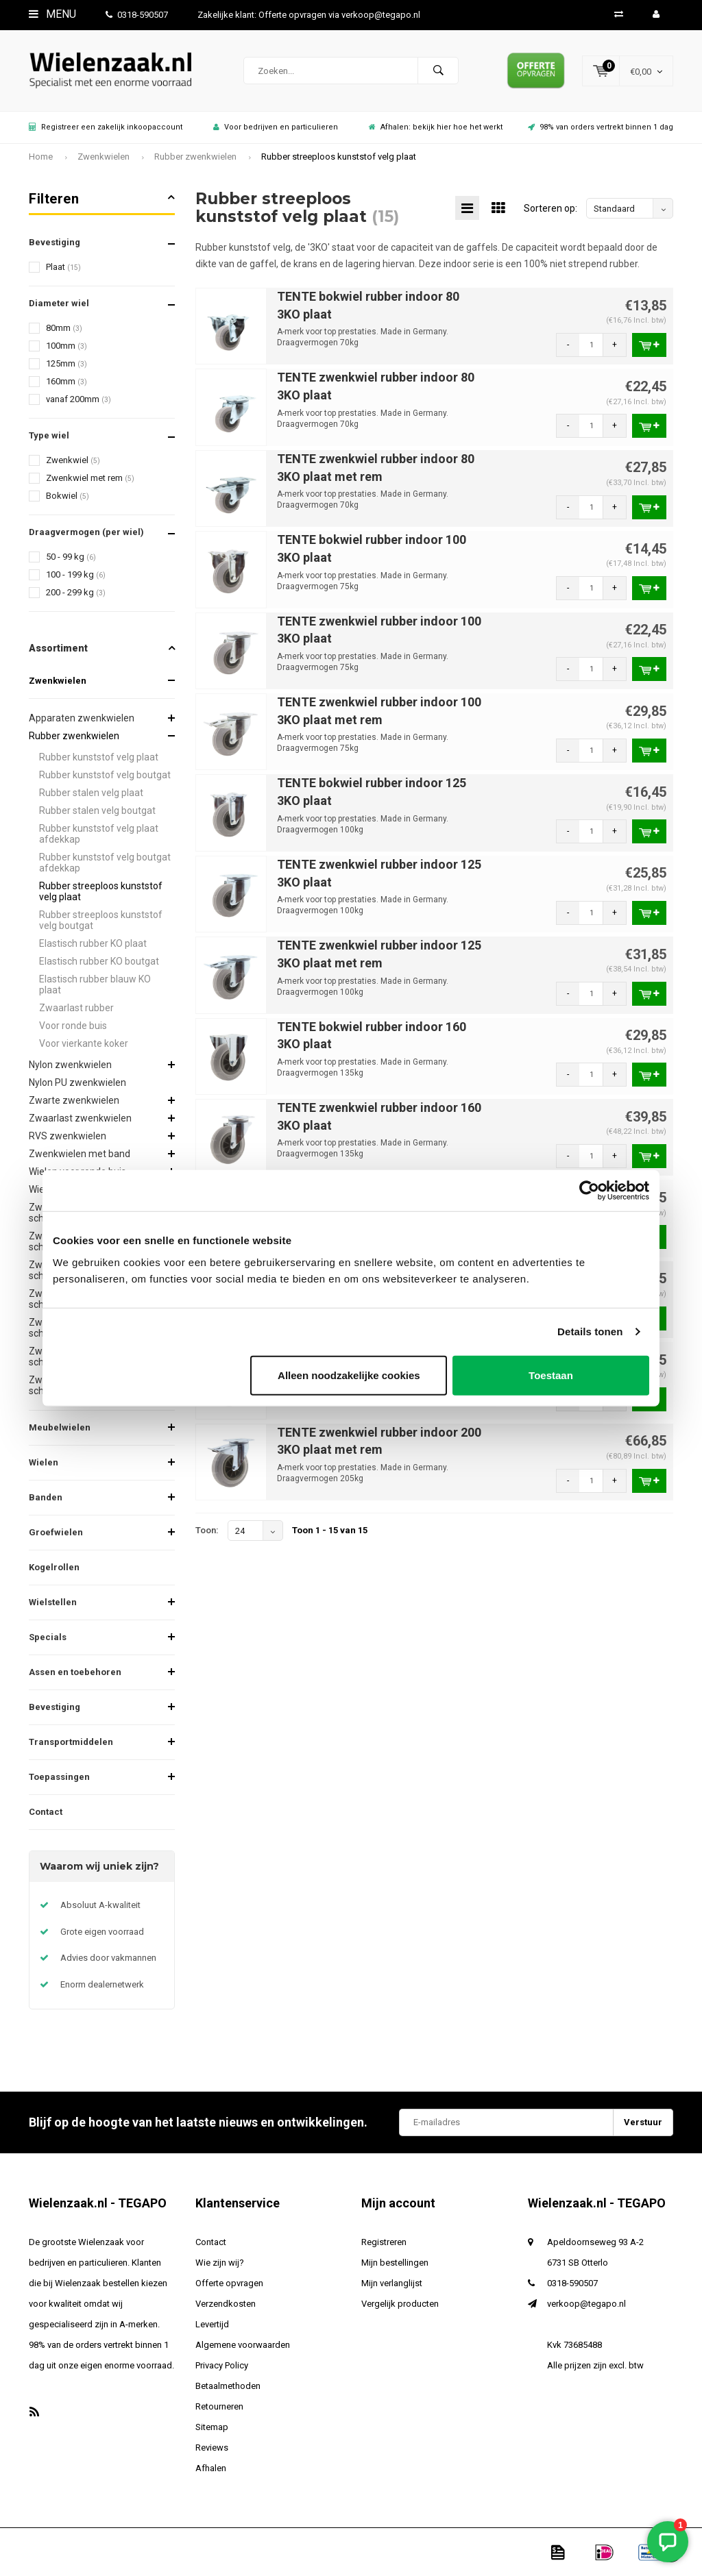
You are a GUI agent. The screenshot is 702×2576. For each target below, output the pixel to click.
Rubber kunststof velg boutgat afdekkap (105, 863)
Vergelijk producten (400, 2304)
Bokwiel (67, 496)
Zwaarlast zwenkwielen (80, 1118)
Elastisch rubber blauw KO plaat (95, 984)
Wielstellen (53, 1602)
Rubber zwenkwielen (195, 156)
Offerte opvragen (229, 2283)
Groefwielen (56, 1532)
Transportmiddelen (71, 1742)
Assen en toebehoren (75, 1672)
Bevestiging (54, 1707)
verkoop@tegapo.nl (586, 2304)
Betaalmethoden (228, 2386)
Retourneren (219, 2406)
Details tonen (589, 1331)
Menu (52, 14)
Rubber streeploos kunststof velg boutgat (100, 920)
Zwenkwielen (103, 156)
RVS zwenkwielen (67, 1135)
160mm (66, 381)
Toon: (207, 1530)
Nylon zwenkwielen (70, 1064)
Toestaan (551, 1374)
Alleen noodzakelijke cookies (349, 1374)
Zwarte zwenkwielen (74, 1100)
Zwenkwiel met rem (90, 478)
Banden (45, 1497)
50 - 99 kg (71, 557)
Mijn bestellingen (394, 2262)
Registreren (384, 2242)
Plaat (63, 267)
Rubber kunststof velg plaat (98, 757)
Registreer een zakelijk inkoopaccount (105, 127)
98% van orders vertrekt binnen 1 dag (600, 127)
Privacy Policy (221, 2365)
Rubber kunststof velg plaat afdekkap (98, 834)
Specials (47, 1637)
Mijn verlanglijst (391, 2283)
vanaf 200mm (78, 399)
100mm (66, 345)
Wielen (43, 1462)
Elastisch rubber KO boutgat (99, 961)
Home (41, 156)
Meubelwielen (59, 1427)
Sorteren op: (550, 208)
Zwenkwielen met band (79, 1153)
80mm (64, 328)
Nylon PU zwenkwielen (77, 1082)
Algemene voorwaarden (242, 2345)
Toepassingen (59, 1777)
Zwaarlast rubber (76, 1007)
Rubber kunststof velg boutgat (105, 774)
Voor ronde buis (73, 1025)
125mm (66, 363)
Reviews (211, 2447)
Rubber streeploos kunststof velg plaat (338, 156)
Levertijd (212, 2324)
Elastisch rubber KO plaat (93, 943)
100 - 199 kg (76, 574)
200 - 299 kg (76, 592)
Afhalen (210, 2468)
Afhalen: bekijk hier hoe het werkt (436, 127)
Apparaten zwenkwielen (81, 718)
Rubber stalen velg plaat (91, 792)
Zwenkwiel (73, 460)
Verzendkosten (225, 2304)
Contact (45, 1812)
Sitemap (211, 2427)
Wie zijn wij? (219, 2262)
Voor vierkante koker (83, 1043)
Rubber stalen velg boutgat (97, 810)
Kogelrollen (54, 1567)
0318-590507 (137, 15)
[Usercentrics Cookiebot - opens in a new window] (589, 1190)
